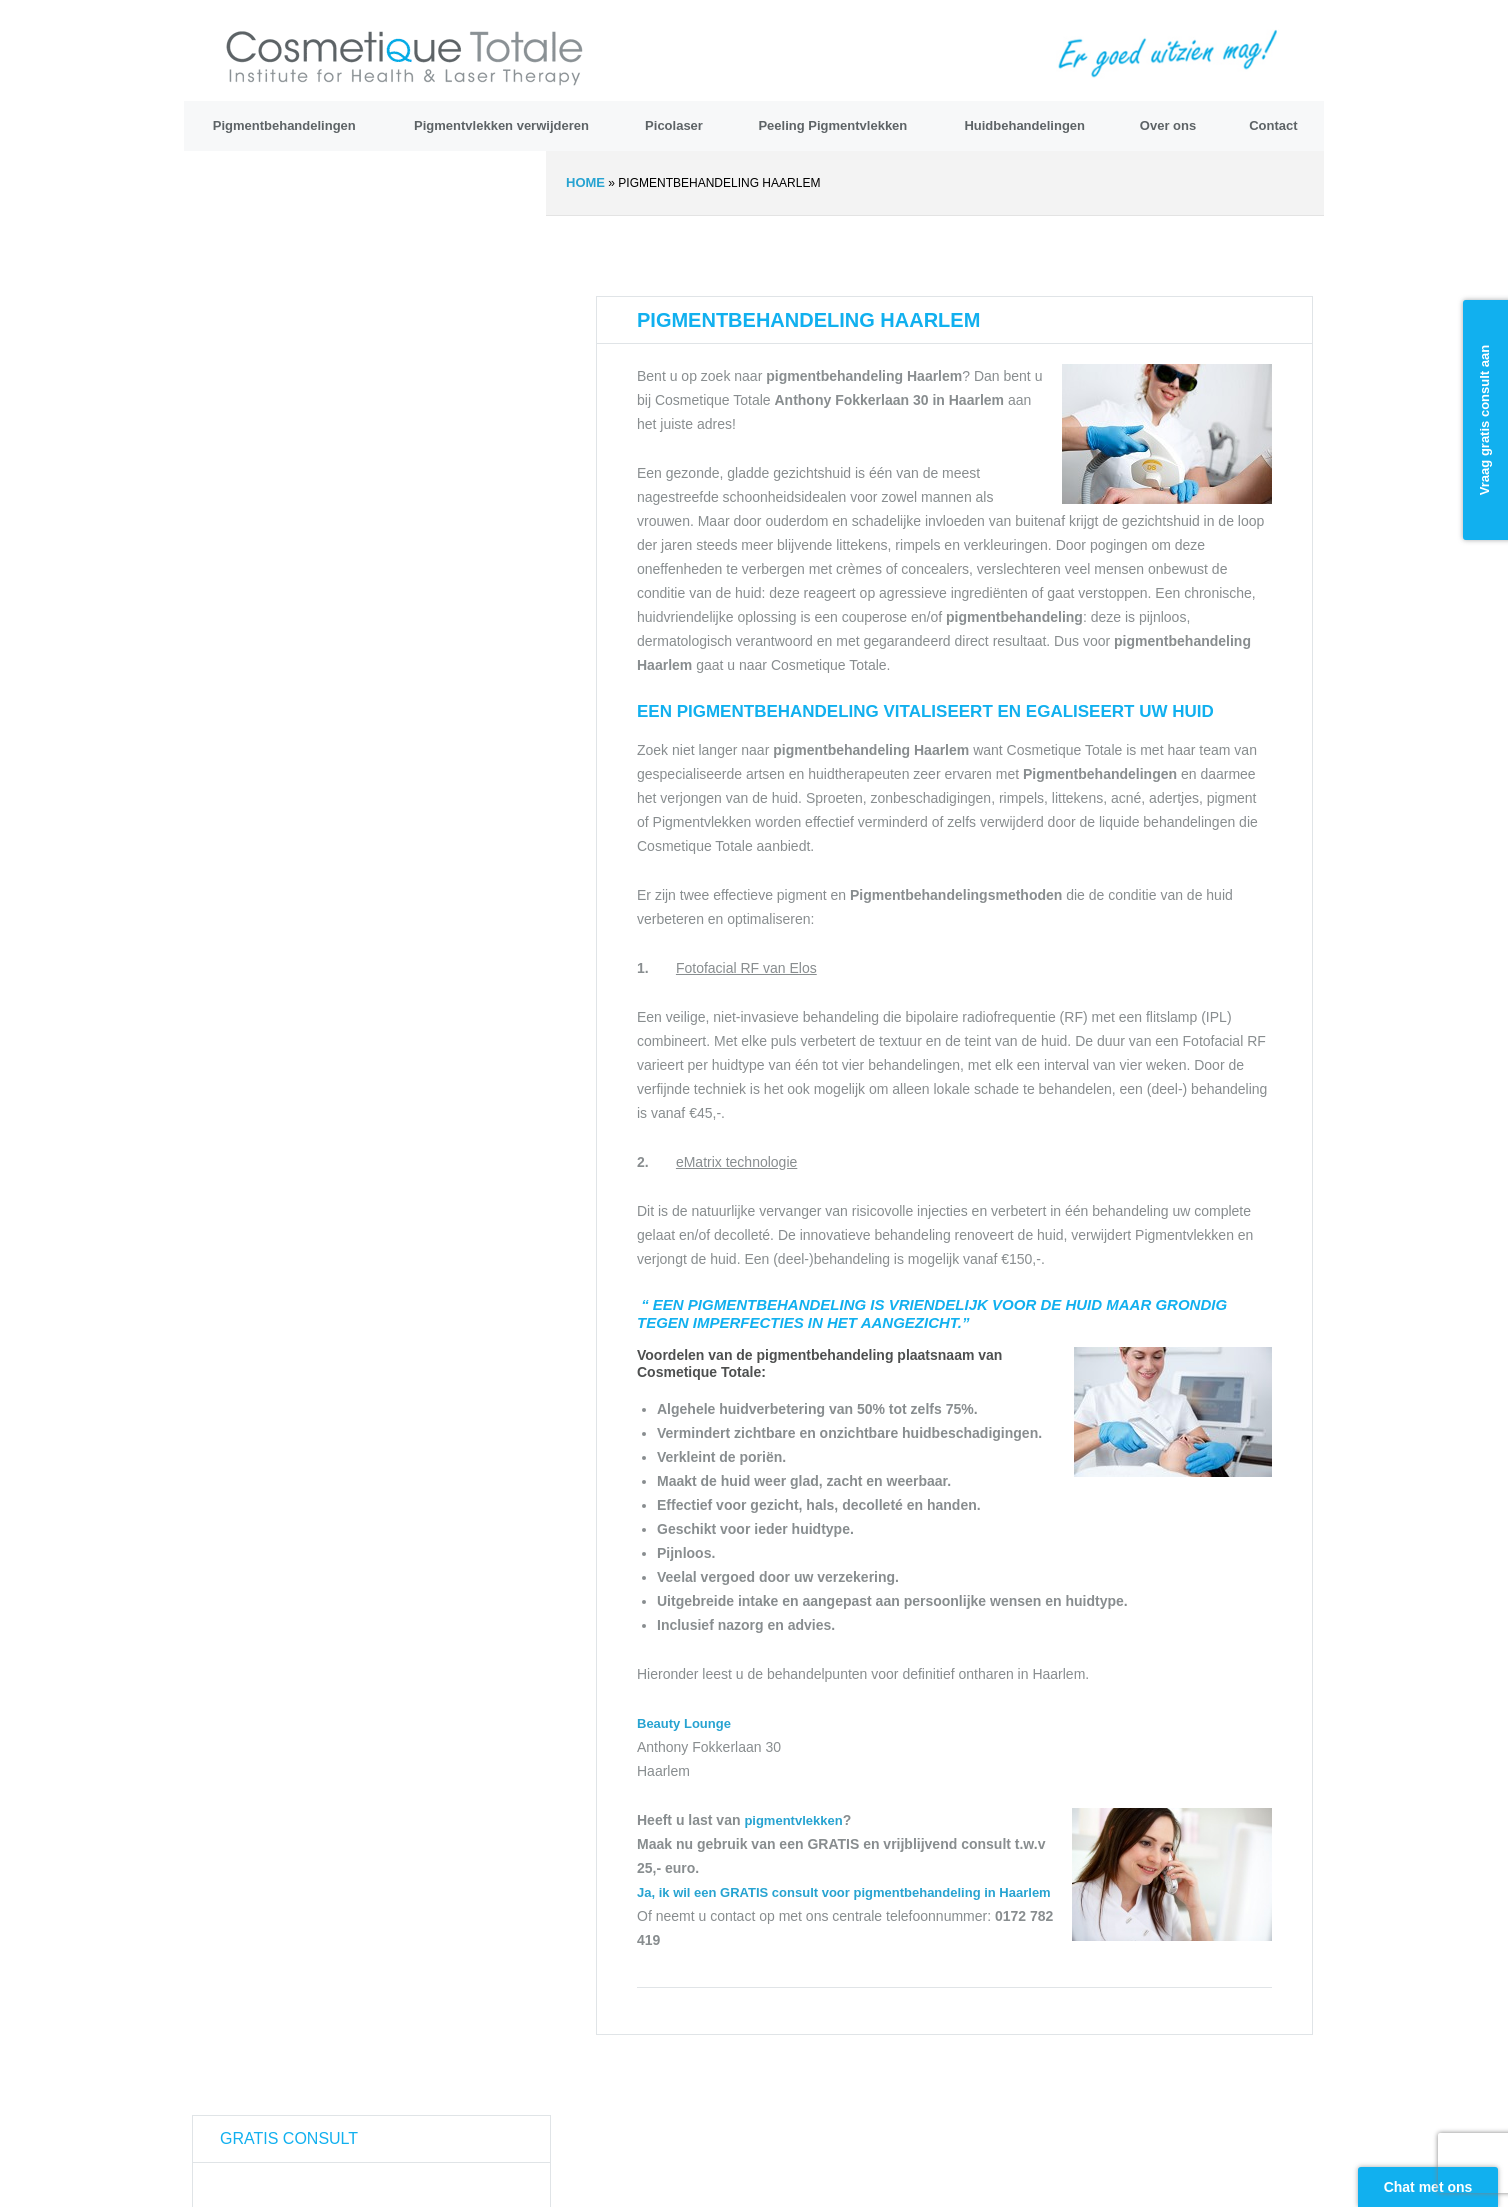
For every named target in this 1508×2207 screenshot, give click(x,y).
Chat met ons (1428, 2187)
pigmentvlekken (793, 1820)
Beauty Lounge (684, 1723)
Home (585, 182)
